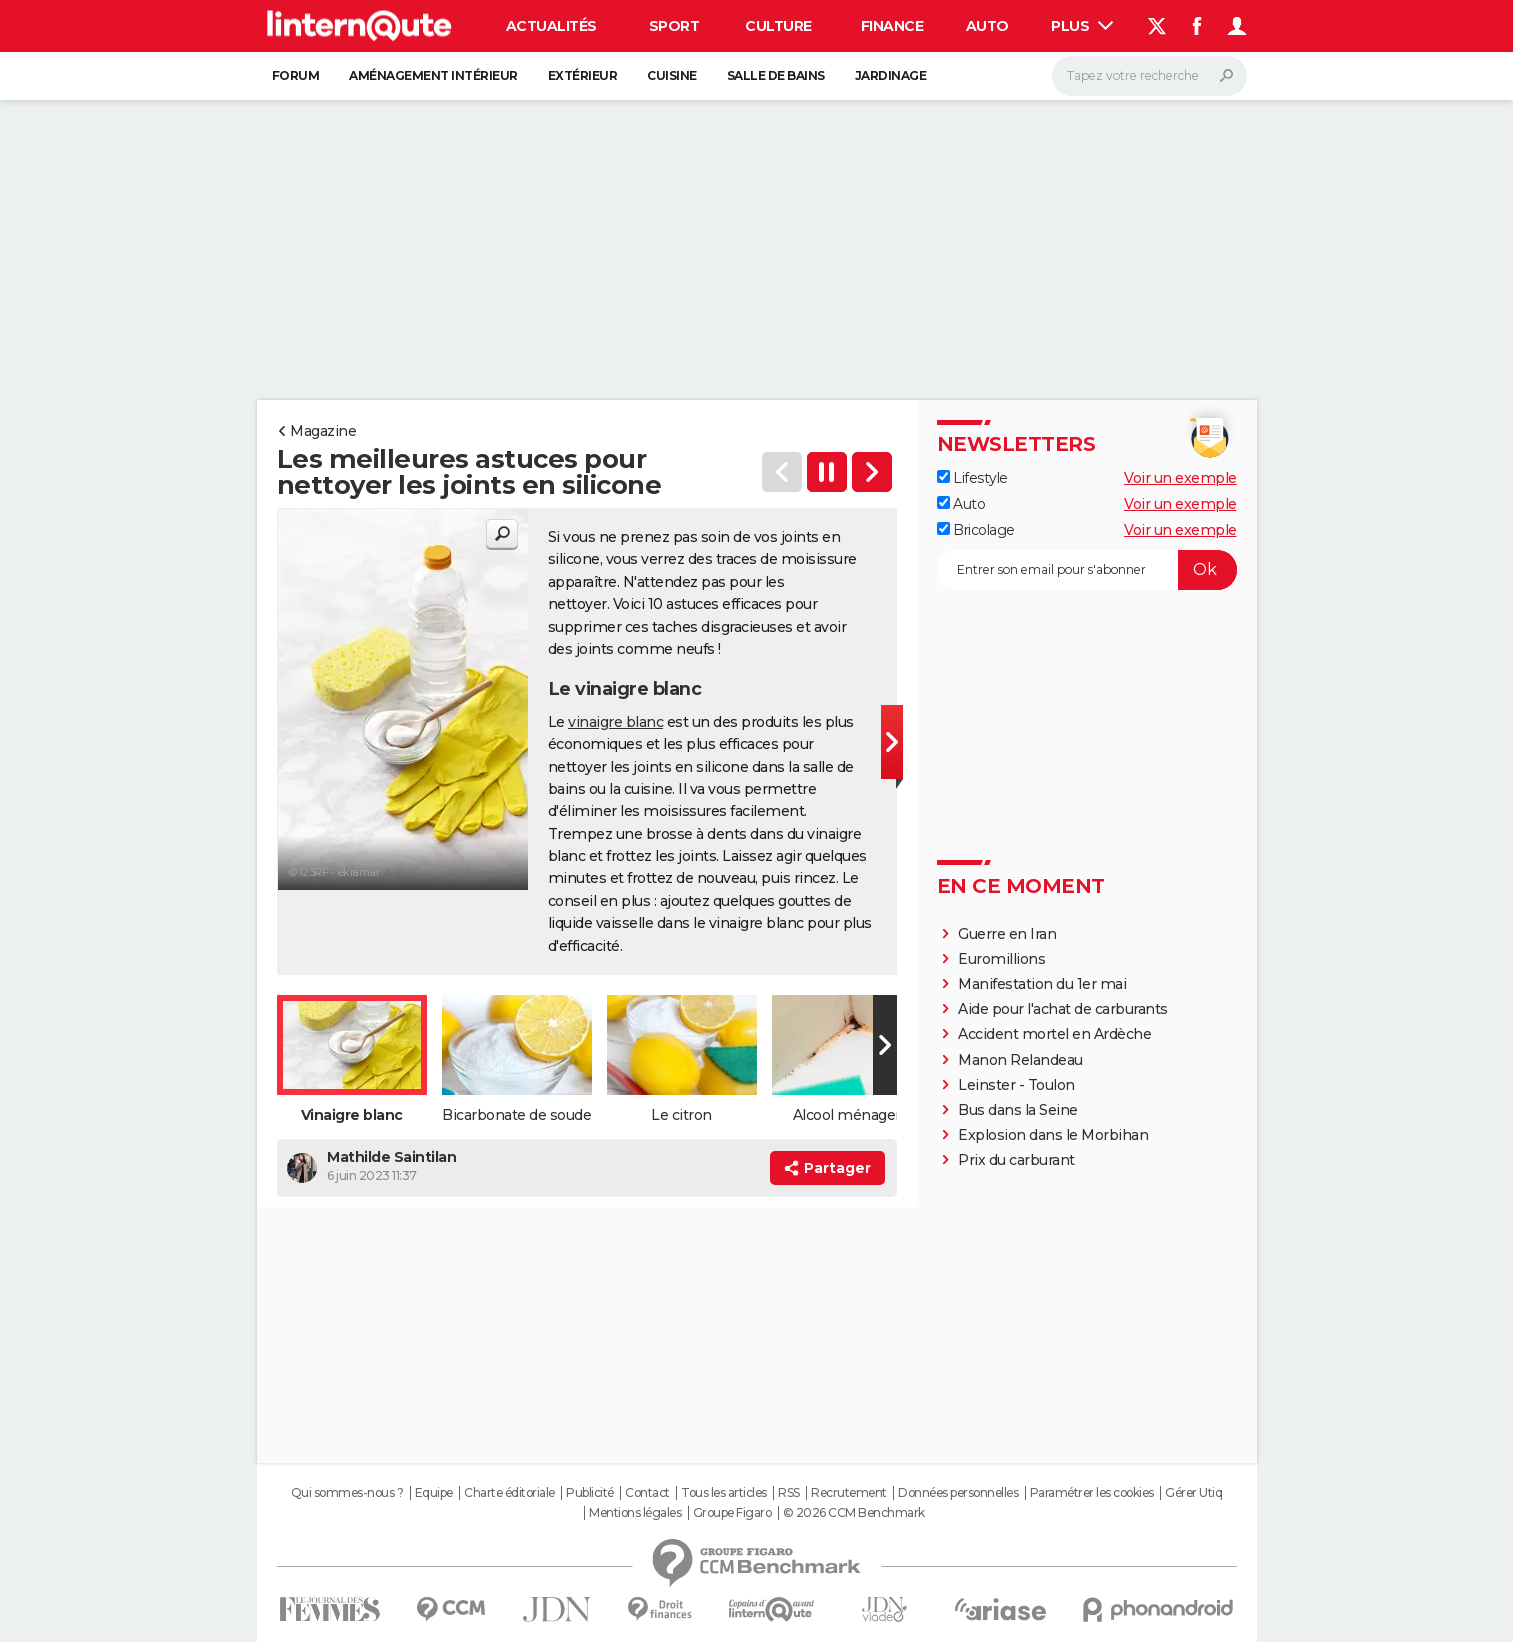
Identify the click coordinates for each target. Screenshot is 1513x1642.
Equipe (434, 1493)
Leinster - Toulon (1016, 1085)
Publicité (590, 1493)
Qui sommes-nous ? (347, 1493)
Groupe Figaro (732, 1513)
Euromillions (1001, 959)
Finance (892, 26)
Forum (296, 75)
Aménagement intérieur (433, 75)
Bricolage (976, 530)
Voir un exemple (1180, 478)
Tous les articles (724, 1493)
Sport (674, 26)
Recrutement (849, 1493)
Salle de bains (776, 75)
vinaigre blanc (615, 722)
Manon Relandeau (1020, 1060)
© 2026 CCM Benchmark (854, 1513)
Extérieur (583, 75)
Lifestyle (972, 478)
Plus (1082, 26)
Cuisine (672, 75)
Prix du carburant (1016, 1160)
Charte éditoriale (509, 1493)
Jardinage (891, 75)
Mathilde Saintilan (391, 1157)
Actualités (551, 26)
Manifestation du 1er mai (1044, 984)
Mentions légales (635, 1513)
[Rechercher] (1149, 76)
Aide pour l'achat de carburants (1063, 1009)
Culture (778, 26)
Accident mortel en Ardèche (1054, 1034)
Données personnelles (958, 1493)
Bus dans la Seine (1018, 1110)
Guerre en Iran (1007, 934)
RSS (789, 1493)
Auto (987, 26)
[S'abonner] (1087, 570)
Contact (647, 1493)
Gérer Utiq (1193, 1493)
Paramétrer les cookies (1092, 1493)
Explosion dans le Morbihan (1053, 1135)
